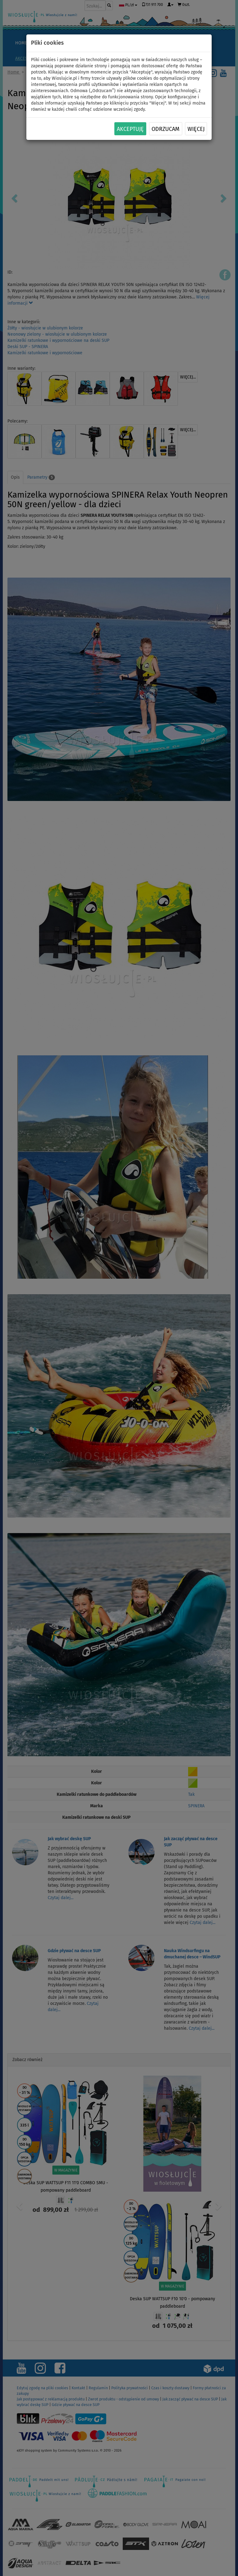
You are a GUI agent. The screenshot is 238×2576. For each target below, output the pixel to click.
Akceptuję (130, 129)
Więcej (196, 129)
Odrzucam (165, 129)
